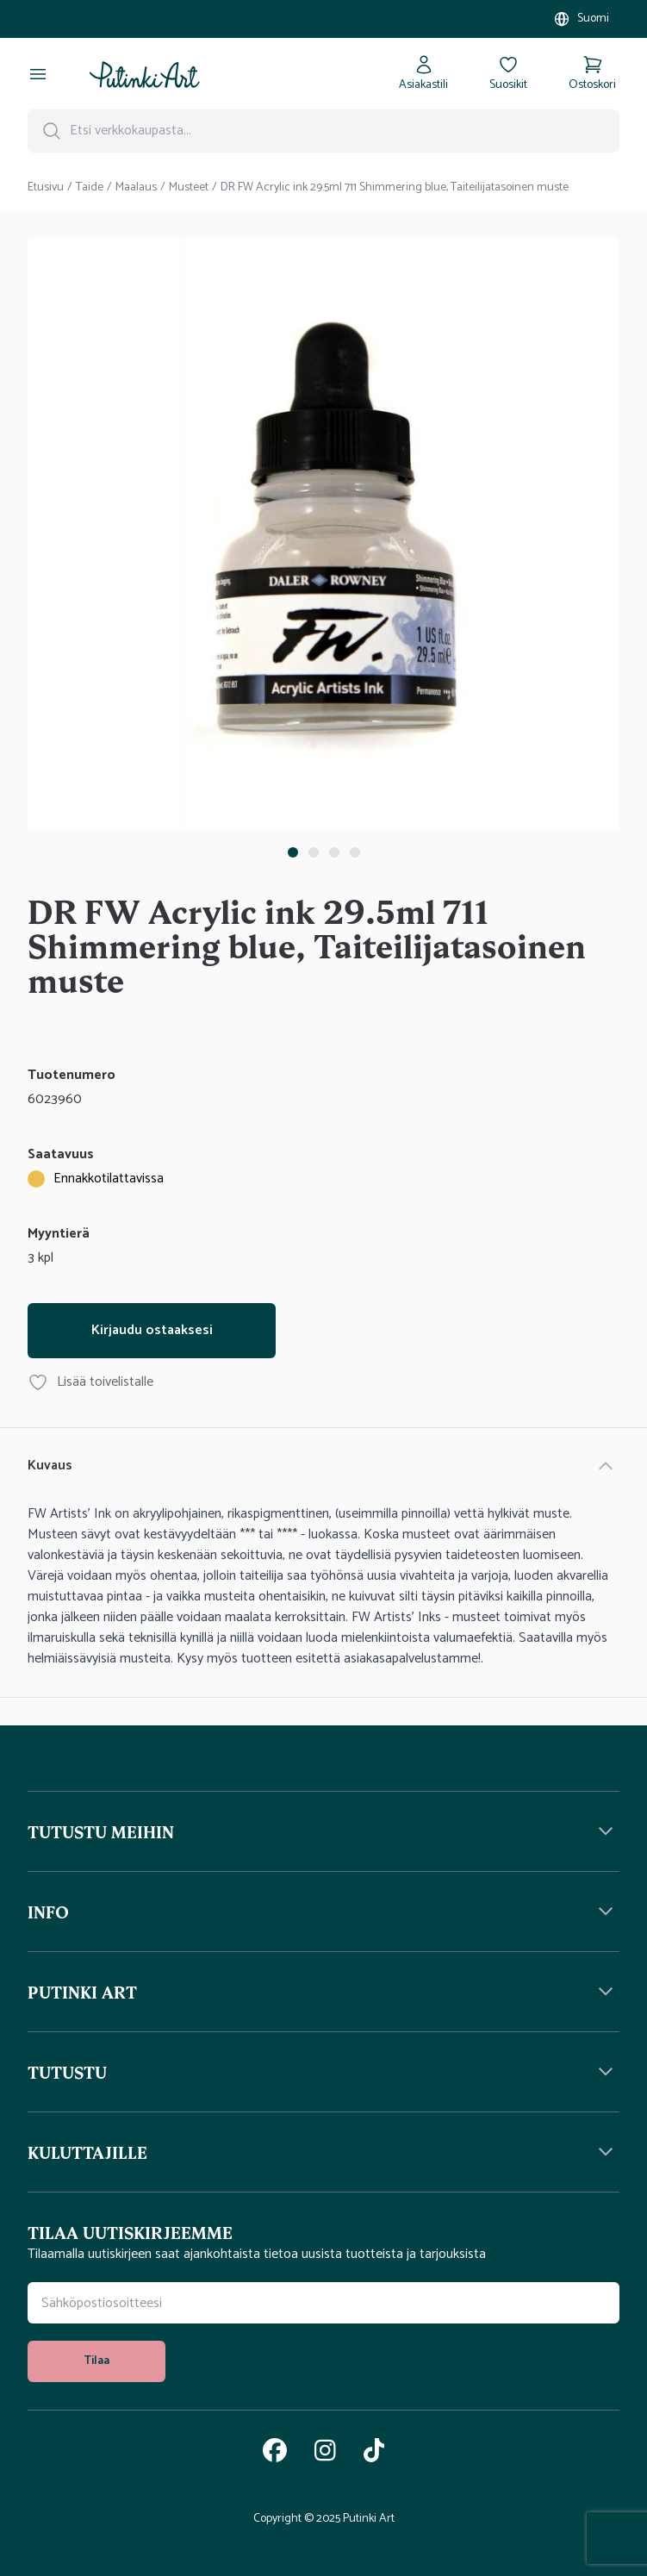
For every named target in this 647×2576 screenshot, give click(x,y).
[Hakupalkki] (323, 131)
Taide (89, 187)
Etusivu (46, 187)
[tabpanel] (323, 537)
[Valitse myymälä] (581, 18)
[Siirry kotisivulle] (145, 74)
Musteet (188, 187)
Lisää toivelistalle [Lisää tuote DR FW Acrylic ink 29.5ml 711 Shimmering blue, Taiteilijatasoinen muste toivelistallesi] (90, 1382)
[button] (323, 1831)
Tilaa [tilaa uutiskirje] (96, 2361)
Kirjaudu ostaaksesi (152, 1330)
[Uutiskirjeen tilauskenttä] (323, 2302)
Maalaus (136, 187)
